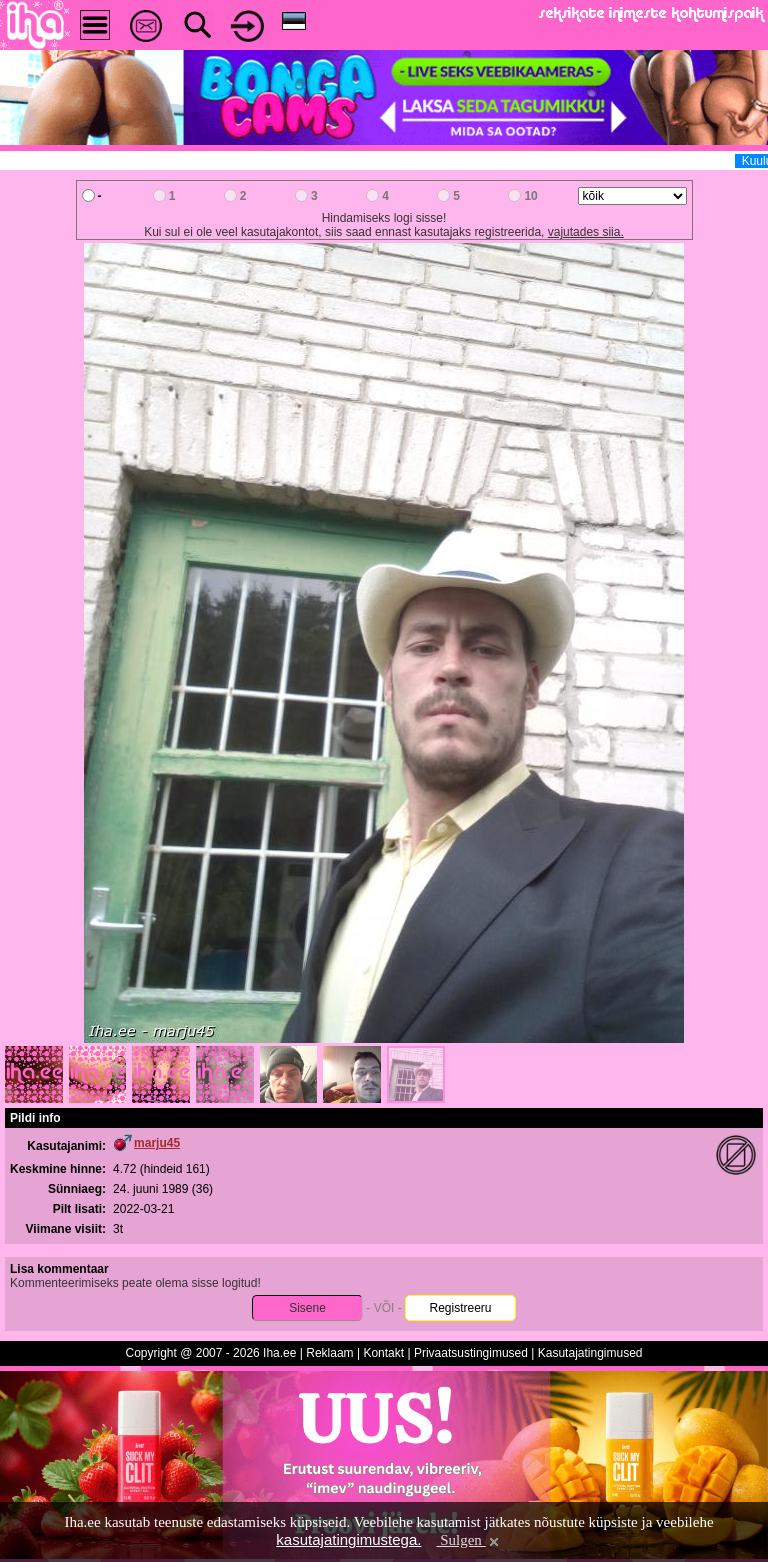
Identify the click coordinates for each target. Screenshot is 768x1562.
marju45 (157, 1143)
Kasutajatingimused (590, 1353)
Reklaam (329, 1353)
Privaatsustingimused (471, 1353)
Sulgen (468, 1540)
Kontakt (383, 1353)
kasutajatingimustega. (348, 1539)
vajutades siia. (586, 232)
